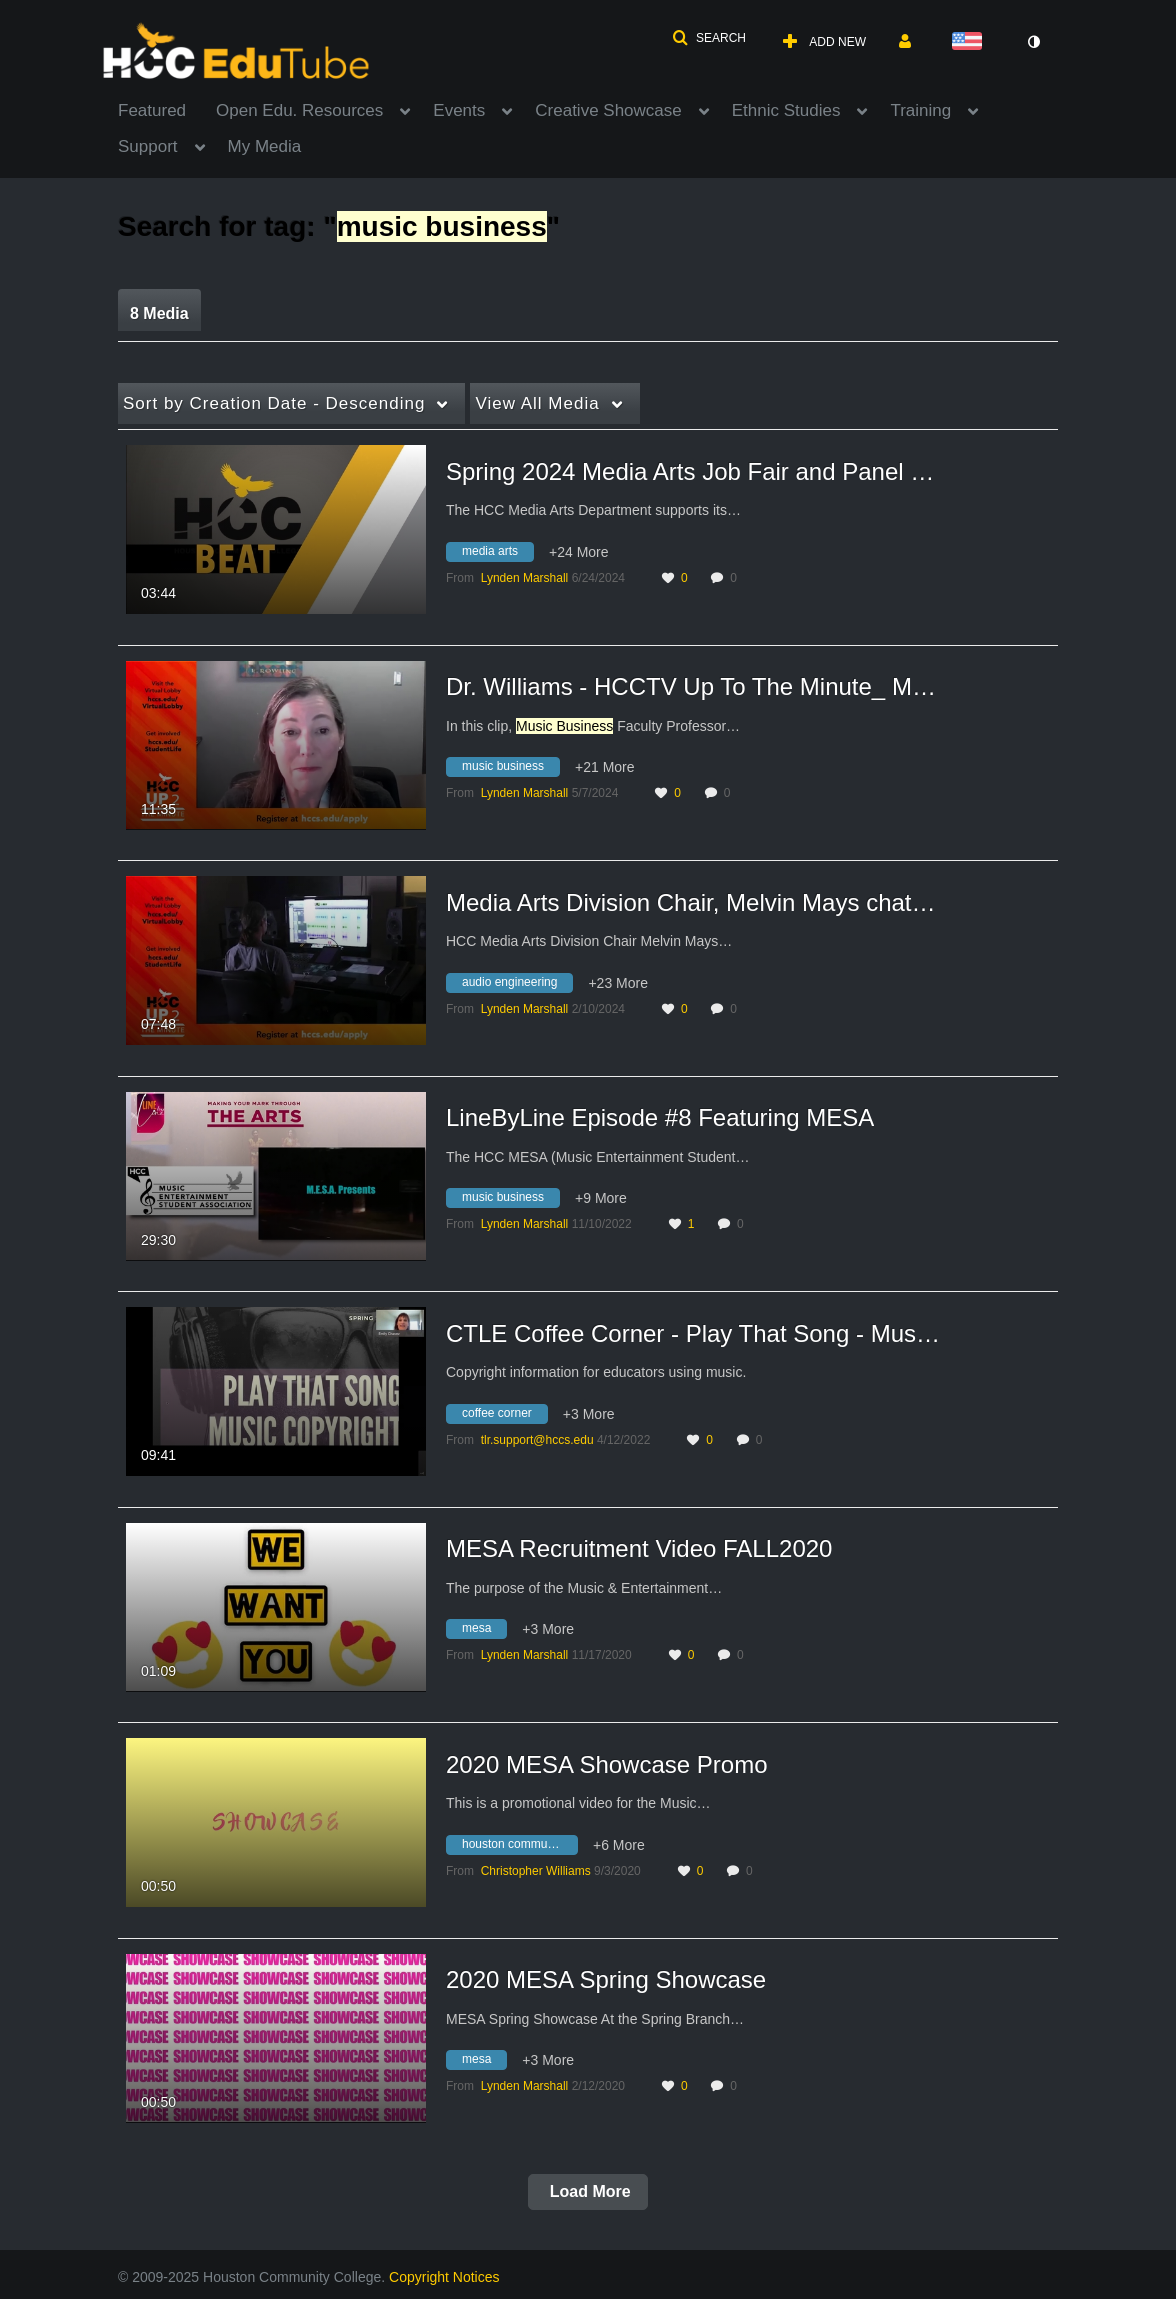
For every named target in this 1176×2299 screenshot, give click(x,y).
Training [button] (920, 110)
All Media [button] (537, 403)
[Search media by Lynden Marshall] (525, 578)
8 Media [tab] (159, 313)
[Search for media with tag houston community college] (519, 1847)
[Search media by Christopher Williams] (536, 1871)
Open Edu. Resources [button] (299, 110)
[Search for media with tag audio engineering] (517, 985)
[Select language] (971, 42)
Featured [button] (152, 110)
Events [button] (459, 110)
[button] (709, 38)
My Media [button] (265, 146)
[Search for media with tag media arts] (497, 554)
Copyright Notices (444, 2277)
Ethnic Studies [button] (786, 110)
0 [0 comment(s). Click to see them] (736, 578)
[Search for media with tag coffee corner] (504, 1416)
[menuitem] (167, 109)
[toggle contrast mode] (1033, 42)
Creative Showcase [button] (608, 110)
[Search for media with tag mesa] (484, 1632)
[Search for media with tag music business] (510, 770)
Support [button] (148, 146)
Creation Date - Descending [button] (274, 403)
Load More (587, 2191)
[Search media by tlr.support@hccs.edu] (537, 1440)
